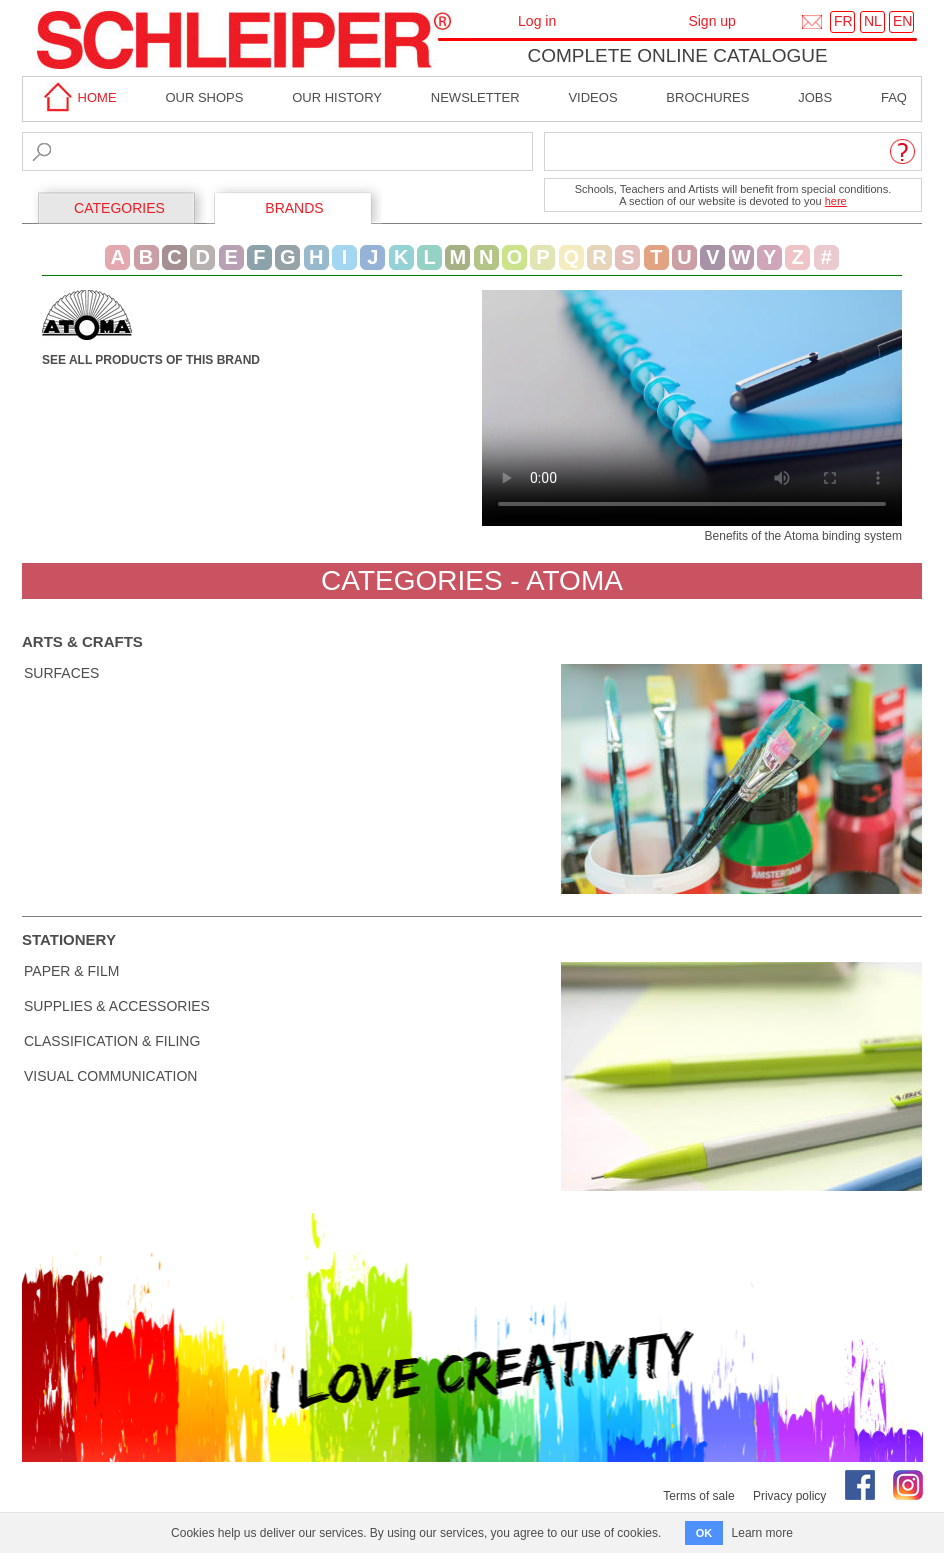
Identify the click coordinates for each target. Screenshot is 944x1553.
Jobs (815, 97)
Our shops (204, 97)
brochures (707, 97)
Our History (337, 97)
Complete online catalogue (677, 55)
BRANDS (294, 208)
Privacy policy (789, 1496)
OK (704, 1533)
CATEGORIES (119, 208)
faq (894, 97)
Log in (537, 21)
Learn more (762, 1533)
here (836, 201)
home (77, 97)
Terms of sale (698, 1496)
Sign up (711, 21)
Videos (592, 97)
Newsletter (475, 97)
